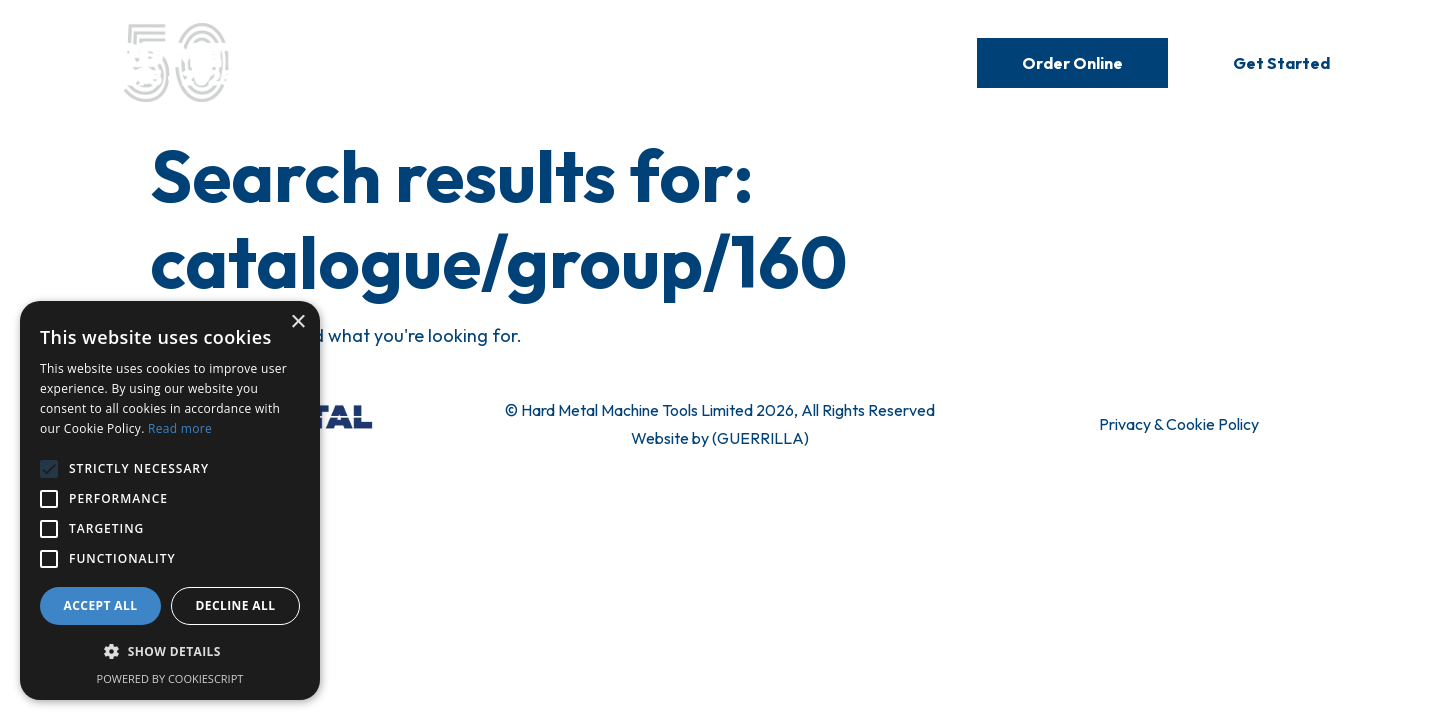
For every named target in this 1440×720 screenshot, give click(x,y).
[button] (170, 652)
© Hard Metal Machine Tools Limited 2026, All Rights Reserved (720, 410)
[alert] (170, 500)
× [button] (297, 322)
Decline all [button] (236, 605)
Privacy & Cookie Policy (1179, 424)
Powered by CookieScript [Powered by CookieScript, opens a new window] (170, 678)
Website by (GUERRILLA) (720, 438)
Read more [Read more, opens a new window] (180, 428)
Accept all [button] (101, 605)
